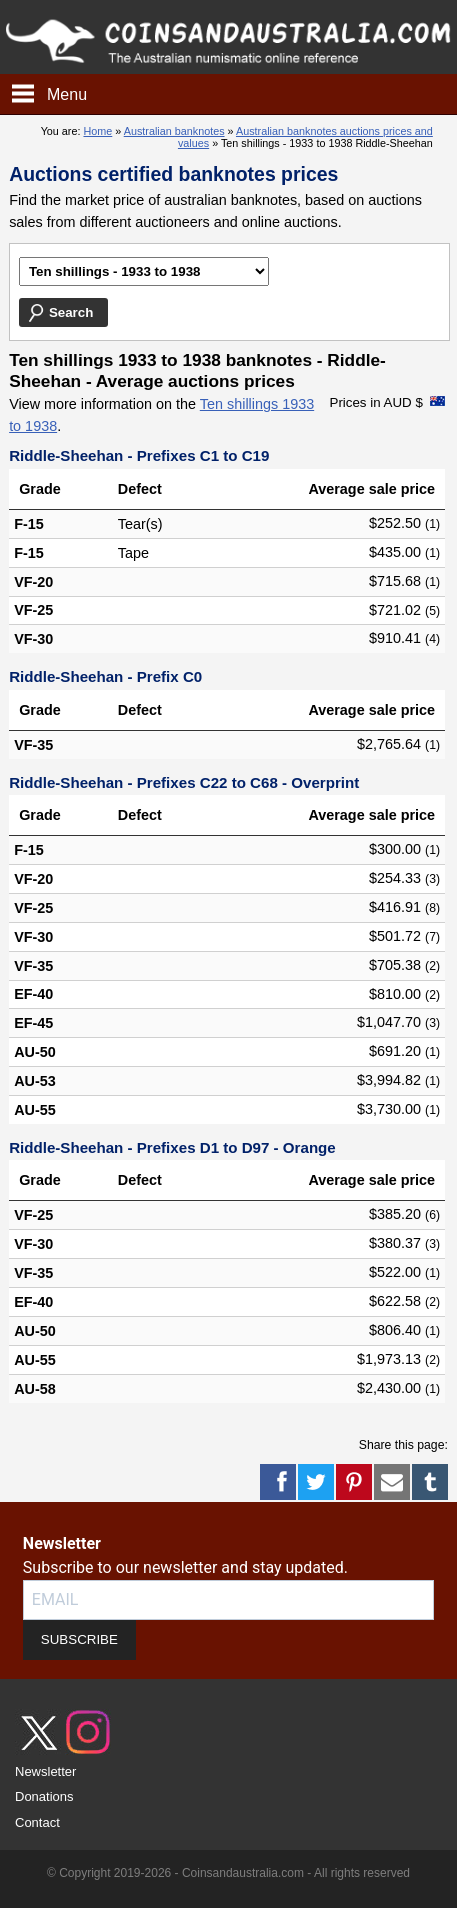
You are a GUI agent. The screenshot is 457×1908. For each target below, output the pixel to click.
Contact (37, 1822)
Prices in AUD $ (376, 402)
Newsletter (45, 1771)
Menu (67, 94)
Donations (44, 1796)
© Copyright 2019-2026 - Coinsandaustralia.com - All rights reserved (228, 1873)
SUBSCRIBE (79, 1639)
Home (97, 131)
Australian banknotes (174, 131)
